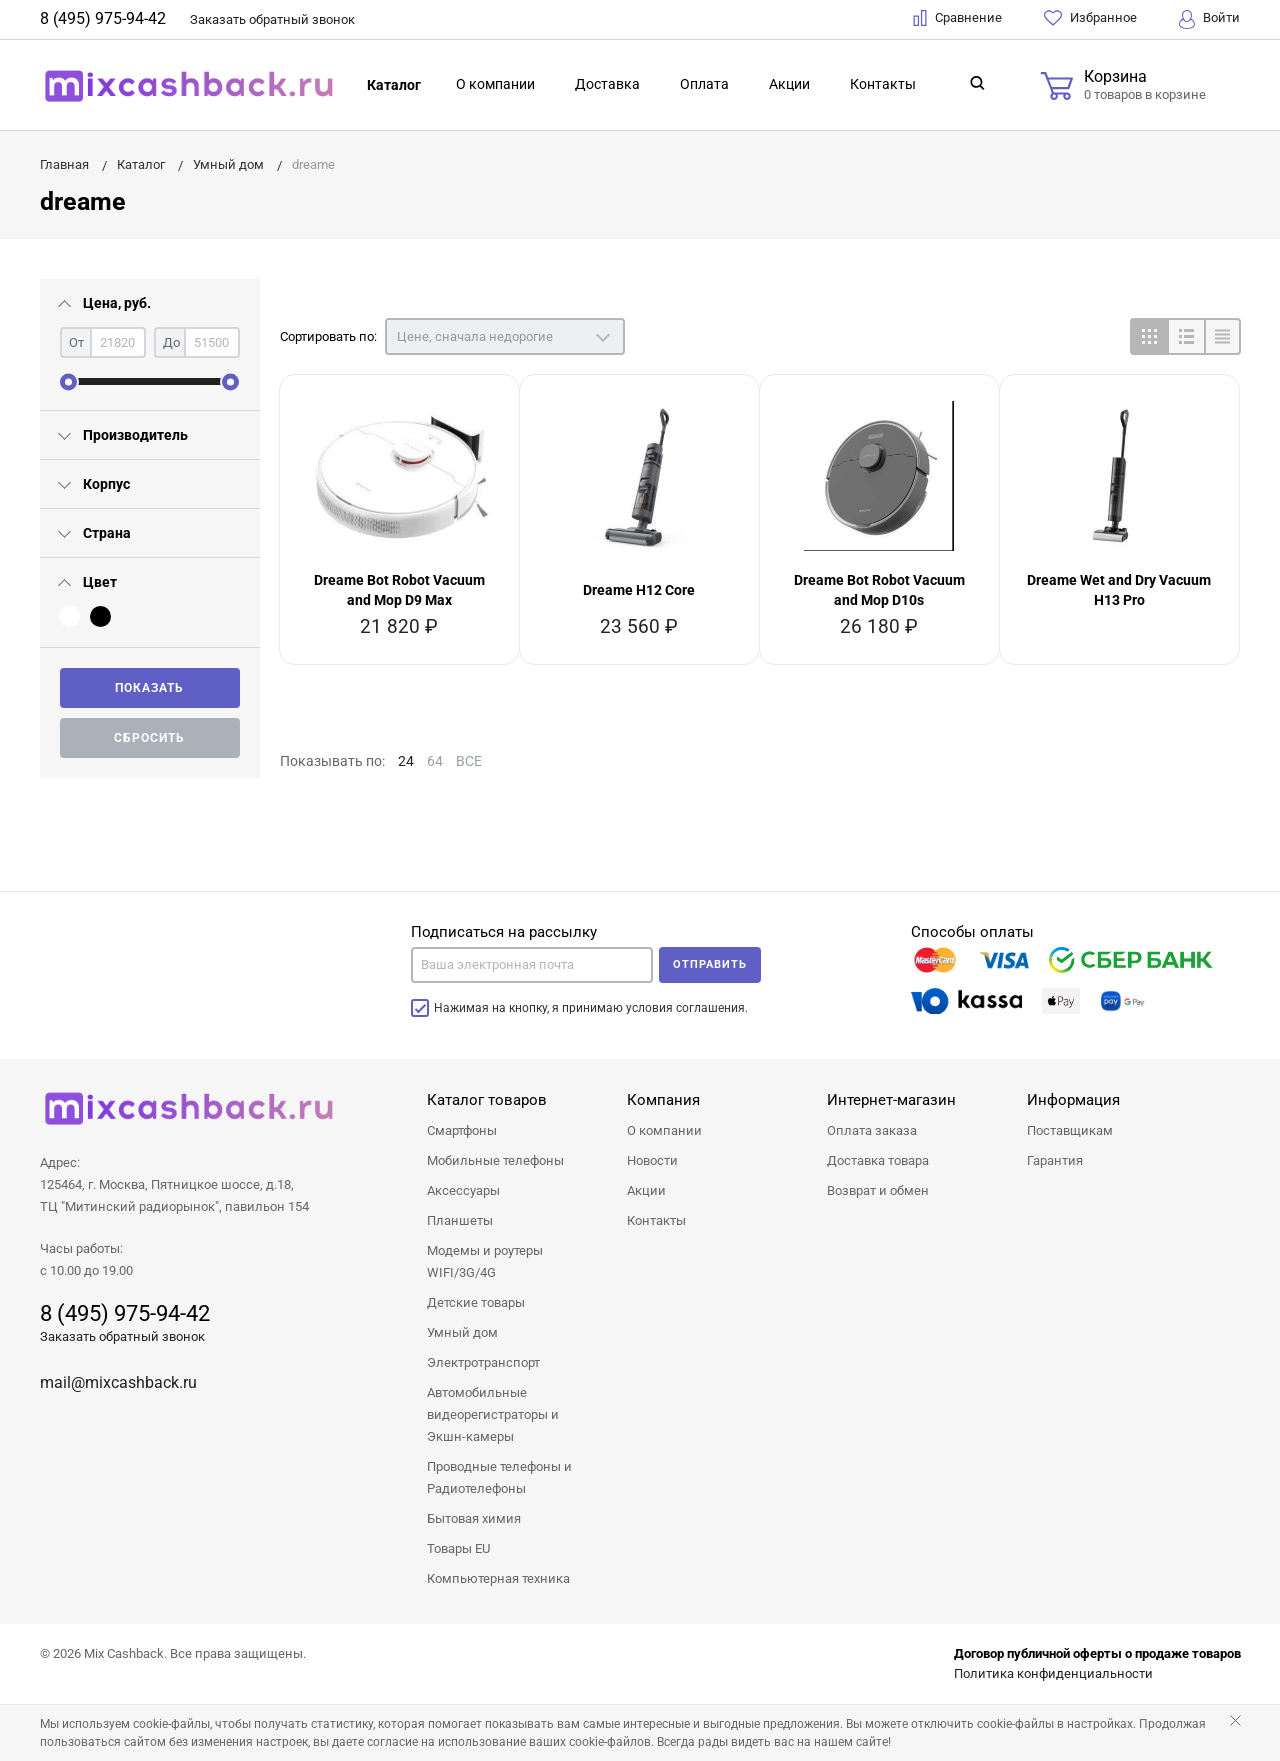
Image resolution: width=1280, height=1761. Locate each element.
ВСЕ (469, 761)
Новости (652, 1160)
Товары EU (458, 1548)
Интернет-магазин (891, 1100)
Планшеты (460, 1220)
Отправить (710, 964)
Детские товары (476, 1302)
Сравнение (957, 18)
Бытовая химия (474, 1518)
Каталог (394, 85)
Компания (663, 1100)
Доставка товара (878, 1160)
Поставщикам (1070, 1130)
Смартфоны (462, 1130)
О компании (495, 84)
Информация (1073, 1100)
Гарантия (1055, 1160)
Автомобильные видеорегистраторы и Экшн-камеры (493, 1414)
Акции (789, 84)
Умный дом (462, 1332)
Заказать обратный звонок (122, 1336)
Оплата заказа (872, 1130)
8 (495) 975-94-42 (103, 18)
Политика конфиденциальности (1053, 1673)
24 (406, 761)
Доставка (607, 84)
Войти (1209, 19)
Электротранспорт (483, 1362)
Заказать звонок (272, 19)
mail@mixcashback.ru (118, 1382)
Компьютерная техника (498, 1578)
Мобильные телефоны (495, 1160)
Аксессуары (463, 1190)
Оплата (704, 84)
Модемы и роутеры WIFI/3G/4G (485, 1261)
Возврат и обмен (878, 1190)
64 (435, 761)
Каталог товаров (487, 1100)
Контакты (883, 84)
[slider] (68, 381)
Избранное (1090, 18)
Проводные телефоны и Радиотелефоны (499, 1477)
